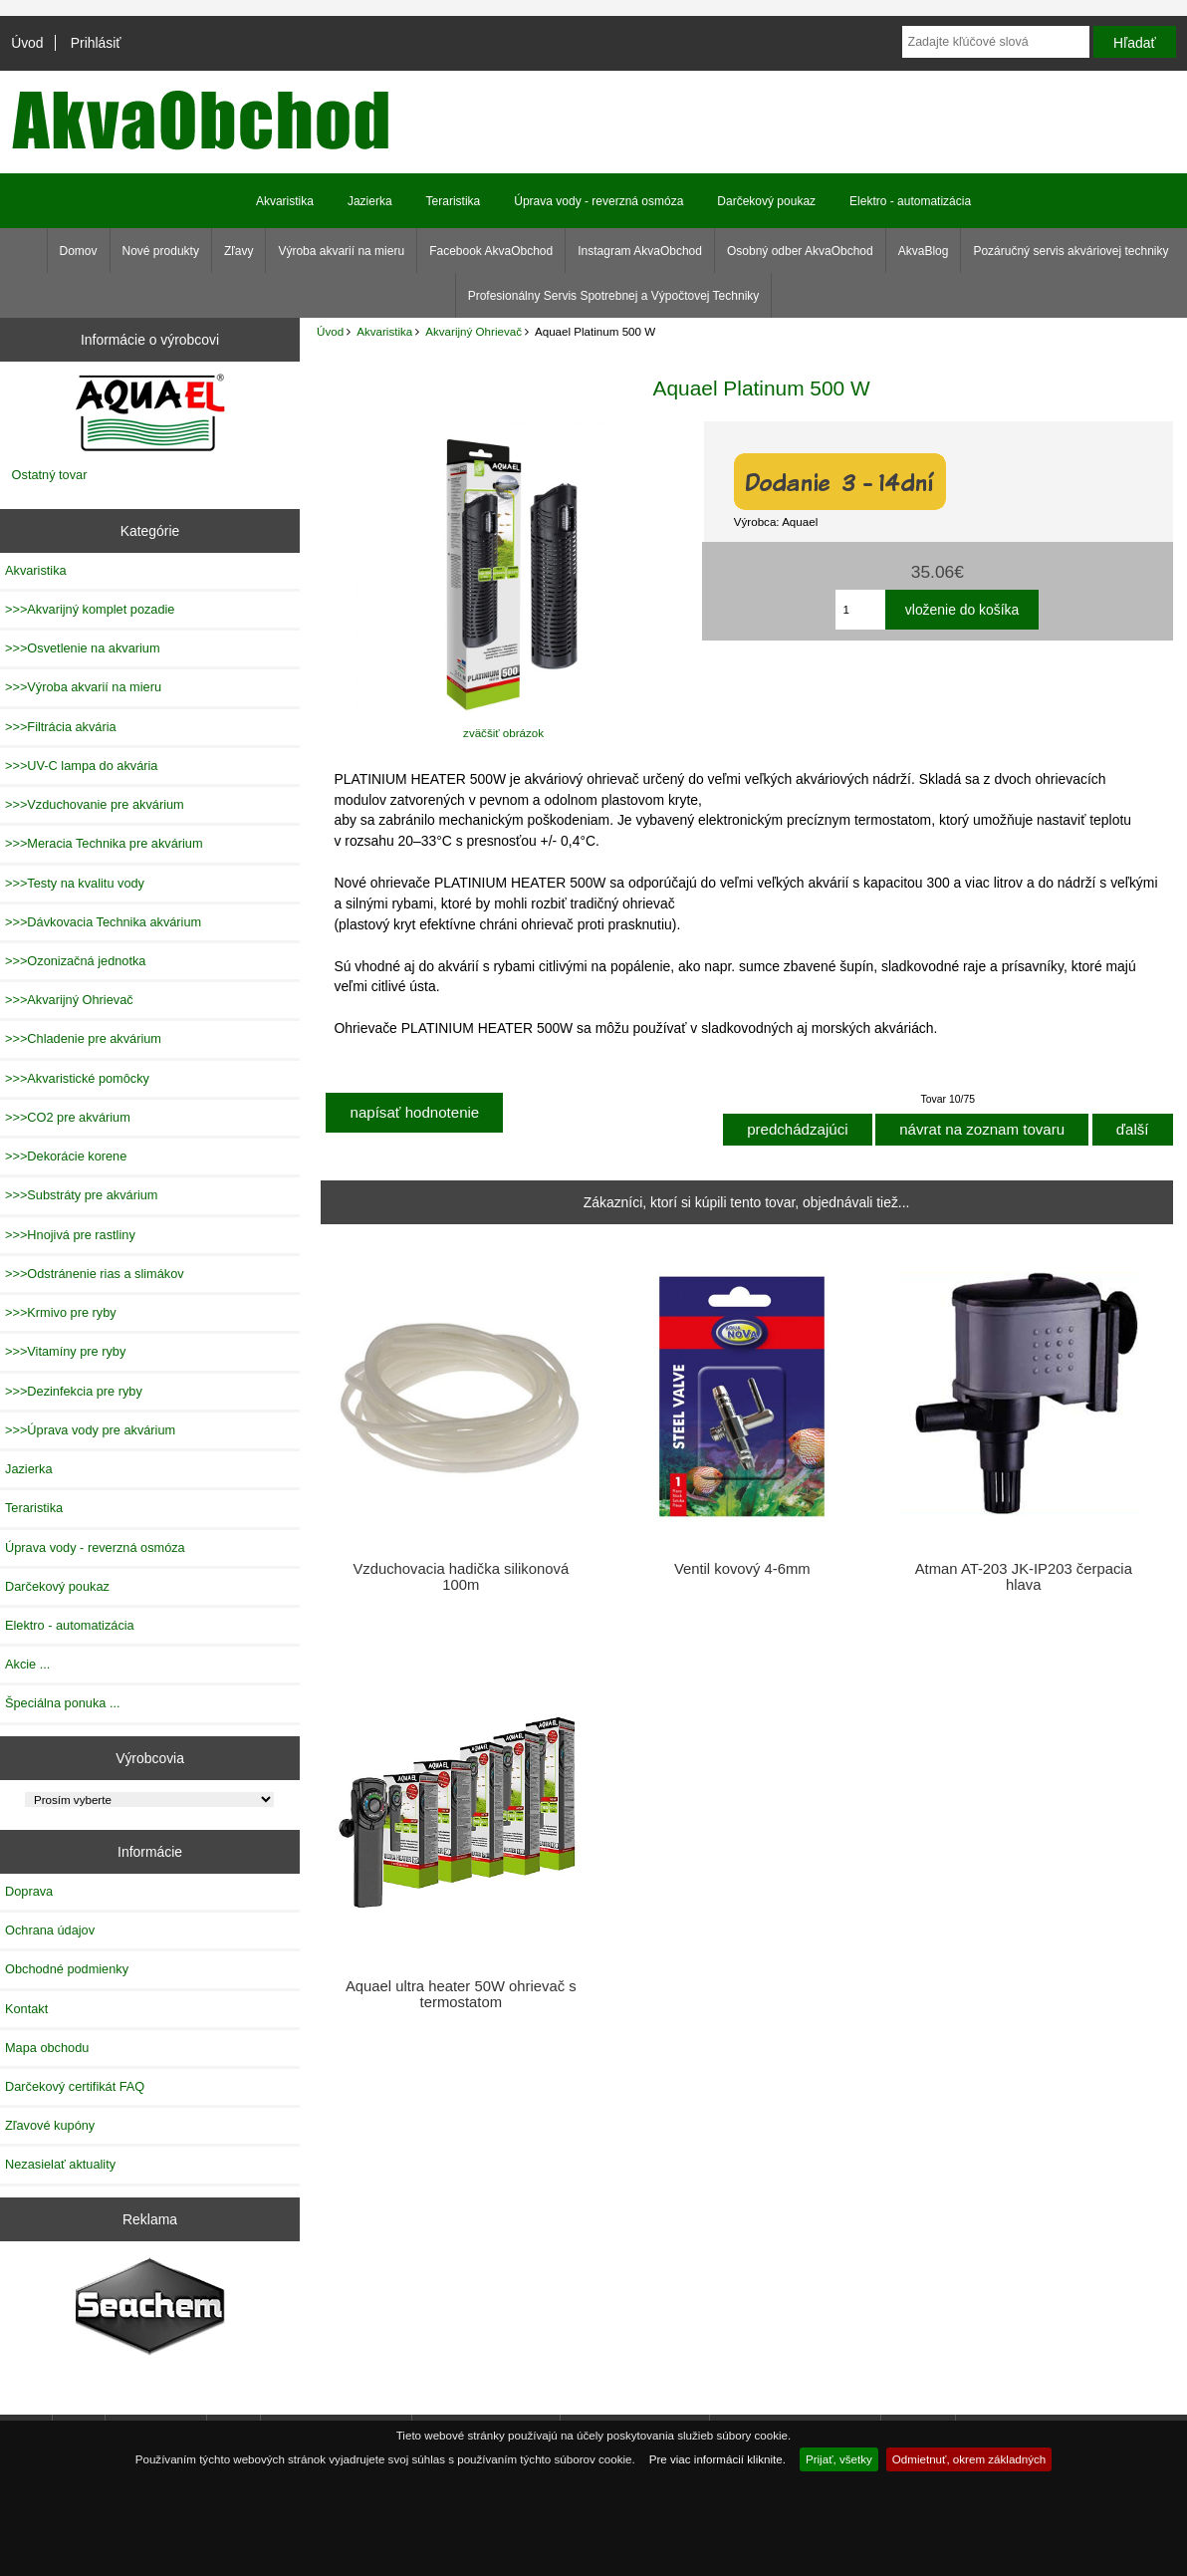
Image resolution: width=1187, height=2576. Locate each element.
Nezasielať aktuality (60, 2164)
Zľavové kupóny (50, 2125)
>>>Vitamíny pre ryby (65, 1351)
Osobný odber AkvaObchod (800, 251)
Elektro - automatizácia (910, 201)
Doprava (29, 1891)
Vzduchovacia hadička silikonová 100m (461, 1577)
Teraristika (453, 201)
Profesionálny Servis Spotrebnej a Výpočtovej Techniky (614, 296)
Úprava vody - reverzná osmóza (598, 201)
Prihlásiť (96, 43)
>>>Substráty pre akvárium (81, 1194)
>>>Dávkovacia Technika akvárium (103, 921)
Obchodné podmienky (66, 1968)
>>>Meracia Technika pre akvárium (104, 843)
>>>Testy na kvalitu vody (74, 883)
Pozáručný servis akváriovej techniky (1070, 251)
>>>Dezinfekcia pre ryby (73, 1391)
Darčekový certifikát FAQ (74, 2086)
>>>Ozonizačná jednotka (75, 960)
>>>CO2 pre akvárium (67, 1117)
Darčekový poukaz (766, 201)
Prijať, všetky (839, 2458)
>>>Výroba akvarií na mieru (83, 686)
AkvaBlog (923, 251)
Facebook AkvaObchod (491, 251)
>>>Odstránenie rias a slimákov (94, 1273)
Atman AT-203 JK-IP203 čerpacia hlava (1023, 1577)
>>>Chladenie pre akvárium (83, 1038)
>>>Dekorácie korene (65, 1156)
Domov (79, 251)
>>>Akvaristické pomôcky (77, 1078)
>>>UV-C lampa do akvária (81, 765)
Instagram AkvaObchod (640, 251)
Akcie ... (27, 1664)
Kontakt (26, 2008)
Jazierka (370, 201)
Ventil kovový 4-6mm (742, 1569)
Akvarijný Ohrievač (473, 331)
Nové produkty (160, 251)
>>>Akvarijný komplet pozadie (89, 609)
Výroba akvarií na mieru (341, 251)
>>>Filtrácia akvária (61, 726)
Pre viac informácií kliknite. (717, 2458)
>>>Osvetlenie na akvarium (82, 648)
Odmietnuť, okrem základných (969, 2458)
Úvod (27, 43)
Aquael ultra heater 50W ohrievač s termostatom (461, 1994)
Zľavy (239, 251)
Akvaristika (384, 331)
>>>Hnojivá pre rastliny (70, 1234)
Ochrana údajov (50, 1930)
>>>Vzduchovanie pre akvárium (94, 804)
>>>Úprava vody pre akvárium (90, 1429)
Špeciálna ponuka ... (62, 1702)
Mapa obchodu (47, 2047)
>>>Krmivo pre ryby (61, 1312)
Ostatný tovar (50, 474)
